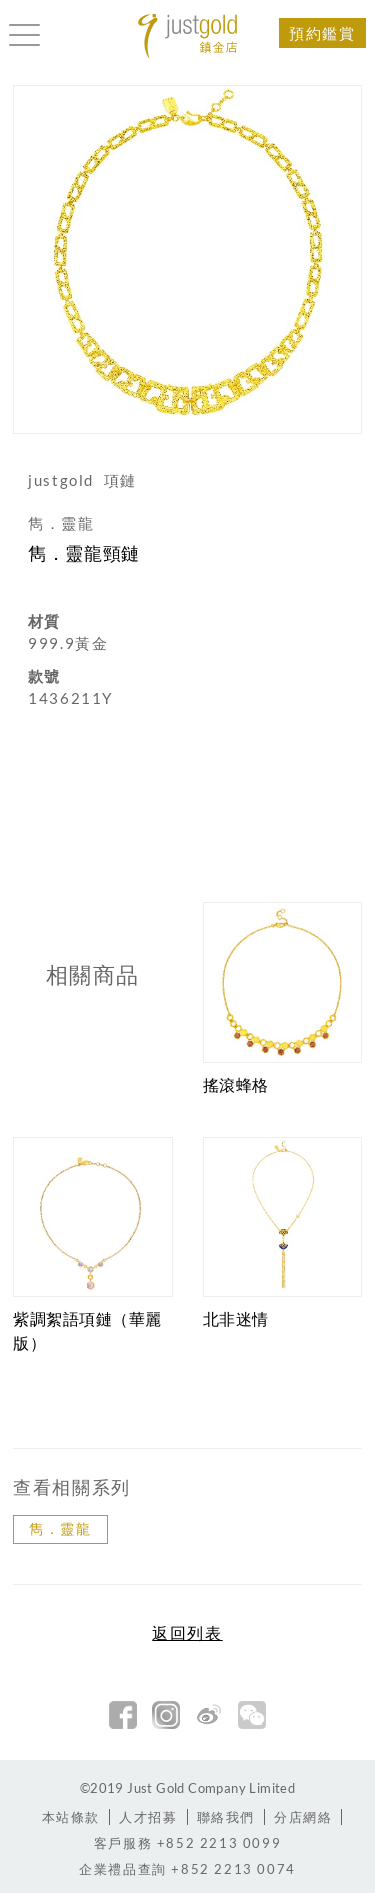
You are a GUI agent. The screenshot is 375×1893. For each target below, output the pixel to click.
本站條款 (71, 1817)
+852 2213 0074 (187, 1869)
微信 (252, 1715)
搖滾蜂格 (236, 1084)
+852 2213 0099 (187, 1843)
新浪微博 (209, 1715)
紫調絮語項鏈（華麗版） (87, 1330)
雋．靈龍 (60, 1528)
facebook (123, 1715)
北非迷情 (236, 1318)
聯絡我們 (226, 1817)
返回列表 (187, 1633)
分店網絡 (303, 1817)
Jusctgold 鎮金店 (188, 36)
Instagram (166, 1715)
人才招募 (148, 1817)
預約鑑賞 (322, 33)
